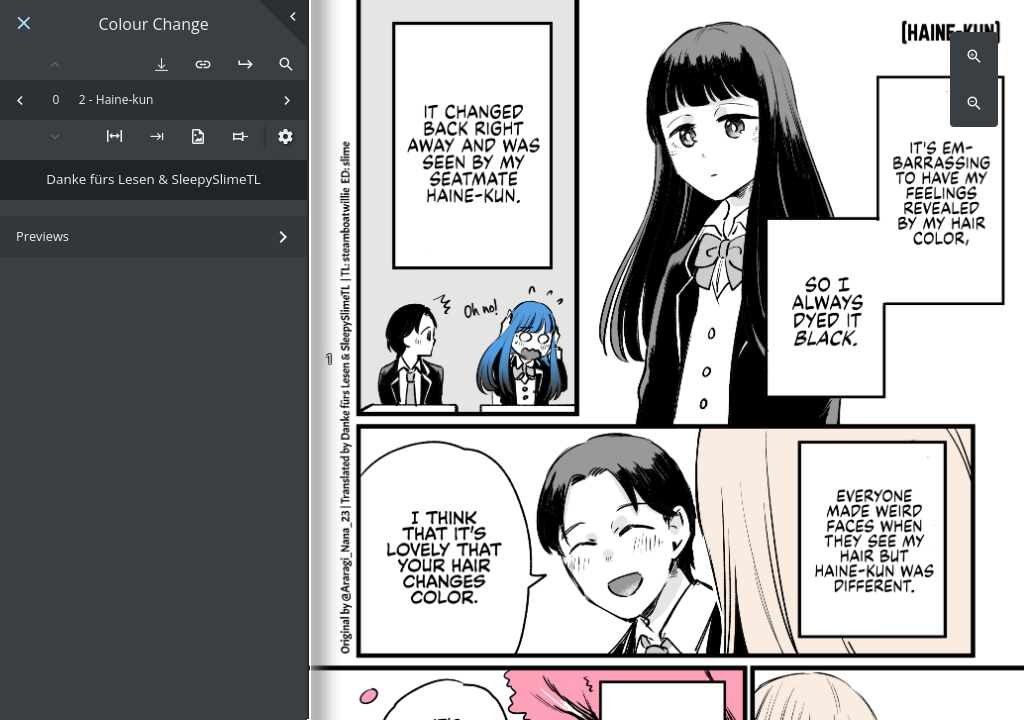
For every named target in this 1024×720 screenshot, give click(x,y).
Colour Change (154, 24)
